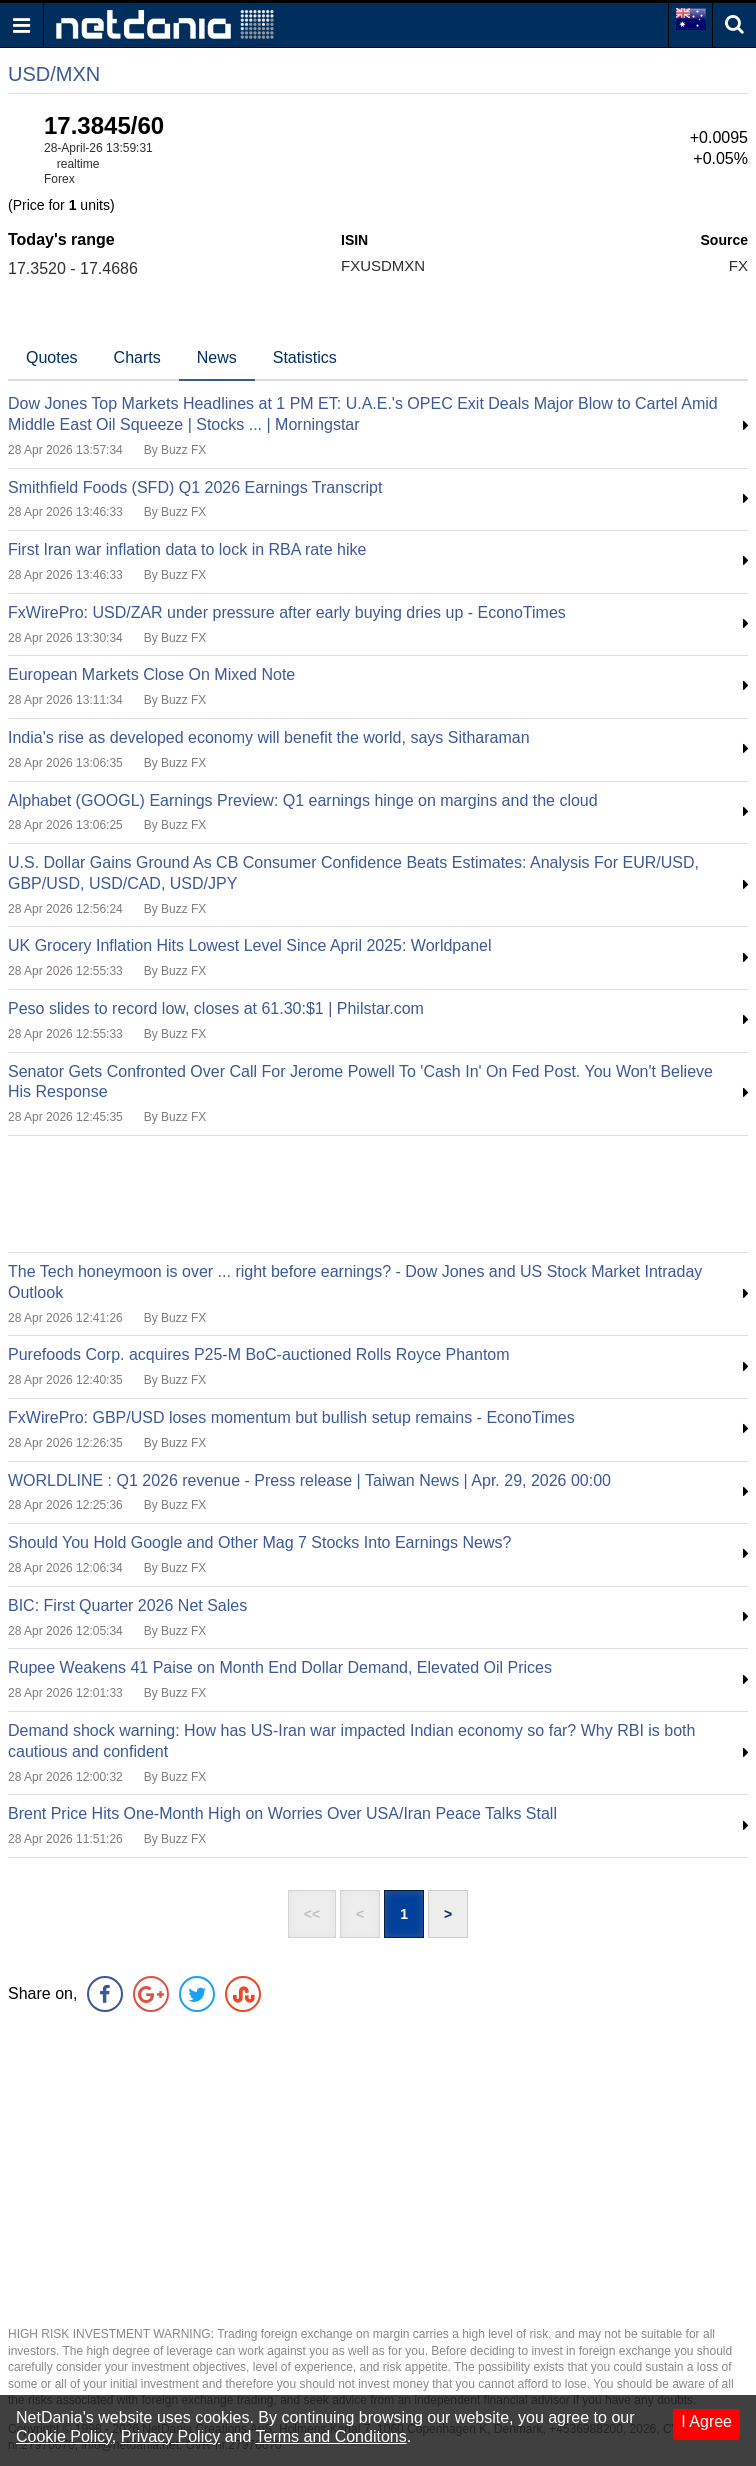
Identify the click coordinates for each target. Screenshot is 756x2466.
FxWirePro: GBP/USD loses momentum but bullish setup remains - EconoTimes (291, 1417)
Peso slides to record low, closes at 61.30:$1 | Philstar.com (216, 1008)
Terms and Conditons (331, 2436)
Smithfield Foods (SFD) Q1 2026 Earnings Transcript (195, 487)
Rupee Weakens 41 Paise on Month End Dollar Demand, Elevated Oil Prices (280, 1667)
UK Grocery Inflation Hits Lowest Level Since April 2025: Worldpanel (250, 945)
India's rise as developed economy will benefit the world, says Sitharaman (269, 737)
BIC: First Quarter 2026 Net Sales (127, 1605)
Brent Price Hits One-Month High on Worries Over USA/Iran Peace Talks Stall (282, 1813)
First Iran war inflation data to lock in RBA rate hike (187, 549)
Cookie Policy (64, 2436)
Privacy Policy (171, 2436)
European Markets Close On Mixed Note (151, 674)
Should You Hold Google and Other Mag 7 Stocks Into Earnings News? (259, 1542)
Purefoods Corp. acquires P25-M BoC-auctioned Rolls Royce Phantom (259, 1354)
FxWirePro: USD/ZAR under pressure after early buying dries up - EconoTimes (287, 612)
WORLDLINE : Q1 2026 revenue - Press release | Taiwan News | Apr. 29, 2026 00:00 (309, 1480)
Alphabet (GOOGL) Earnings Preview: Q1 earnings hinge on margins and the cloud (303, 800)
